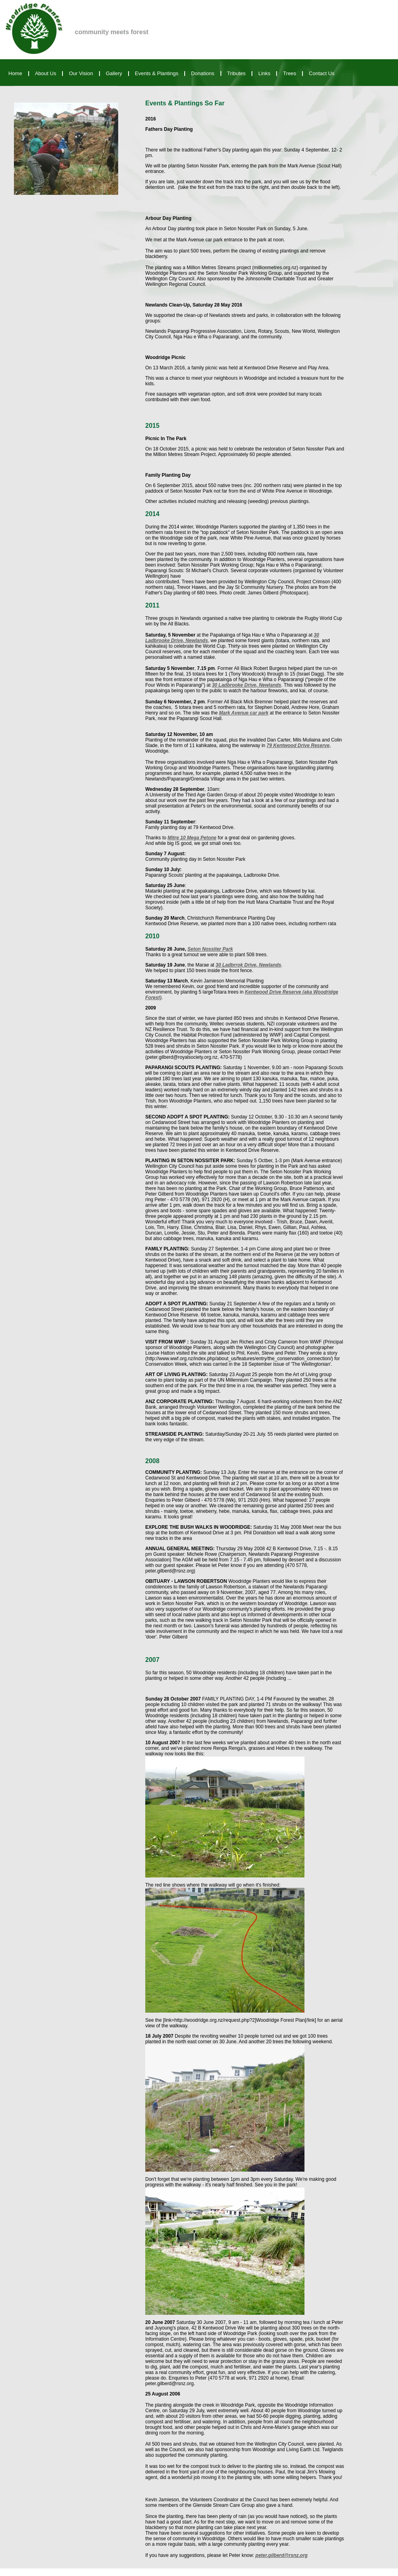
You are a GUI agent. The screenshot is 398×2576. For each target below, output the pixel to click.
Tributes (236, 73)
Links (264, 73)
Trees (289, 73)
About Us (45, 73)
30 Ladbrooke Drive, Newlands (246, 685)
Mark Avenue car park (243, 713)
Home (15, 73)
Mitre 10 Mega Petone (192, 838)
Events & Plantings (156, 73)
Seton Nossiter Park (210, 949)
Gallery (114, 73)
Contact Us (321, 73)
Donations (203, 73)
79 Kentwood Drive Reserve (298, 745)
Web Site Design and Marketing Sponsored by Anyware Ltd (62, 2572)
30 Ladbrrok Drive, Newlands (248, 965)
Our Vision (81, 73)
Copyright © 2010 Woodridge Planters (354, 2572)
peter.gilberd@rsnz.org (282, 2555)
